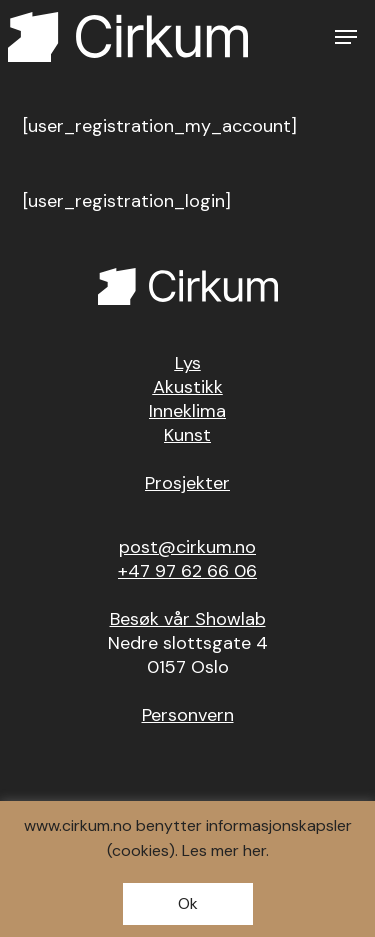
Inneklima (187, 411)
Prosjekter (187, 483)
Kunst (187, 435)
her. (256, 850)
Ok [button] (188, 903)
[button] (346, 37)
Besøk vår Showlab (188, 619)
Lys (188, 363)
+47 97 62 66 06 (187, 571)
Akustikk (188, 387)
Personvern (188, 715)
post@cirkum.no (187, 547)
